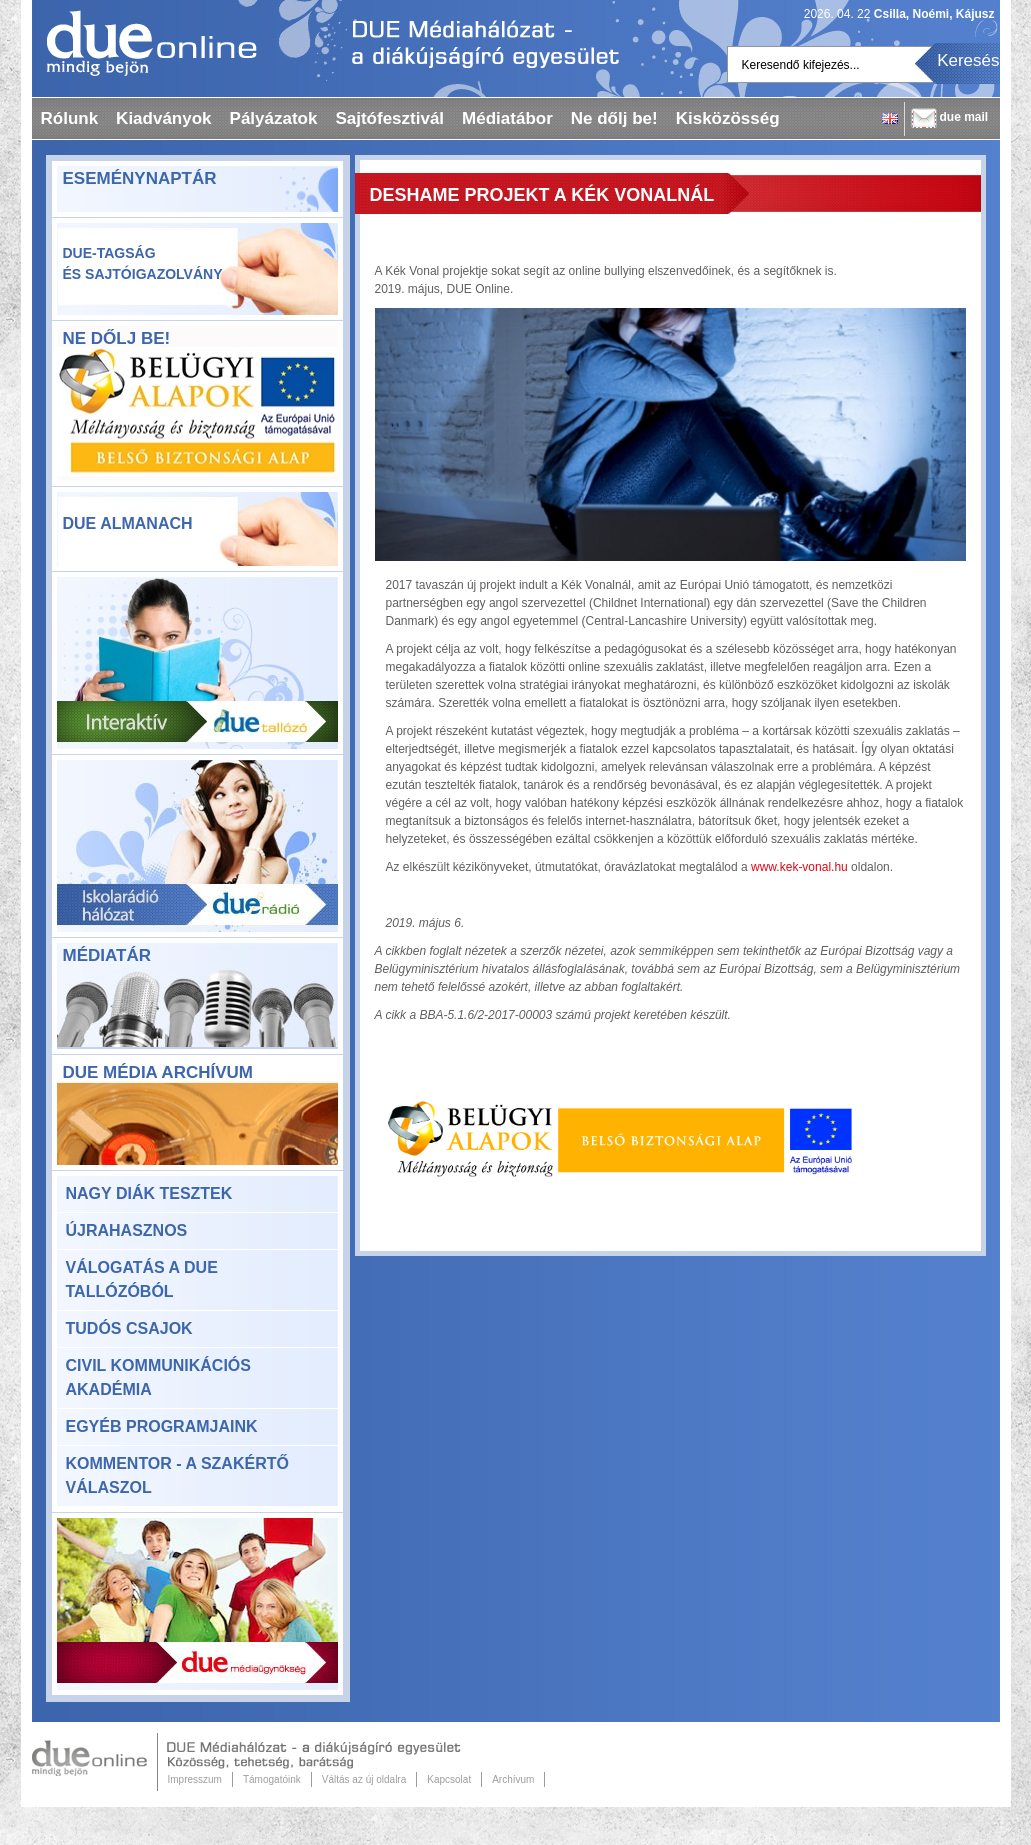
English (890, 118)
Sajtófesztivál (389, 118)
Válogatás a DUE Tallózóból (142, 1279)
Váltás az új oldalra (364, 1779)
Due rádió (197, 846)
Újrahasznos (127, 1230)
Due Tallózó (197, 663)
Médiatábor (507, 118)
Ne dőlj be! (614, 118)
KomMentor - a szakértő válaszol (177, 1475)
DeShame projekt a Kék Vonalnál (542, 195)
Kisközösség (728, 118)
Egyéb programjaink (162, 1426)
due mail (964, 117)
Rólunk (70, 118)
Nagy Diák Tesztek (149, 1193)
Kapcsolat (449, 1779)
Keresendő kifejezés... (801, 65)
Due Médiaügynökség (197, 1604)
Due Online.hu (95, 1762)
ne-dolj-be (197, 416)
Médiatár (107, 955)
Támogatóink (272, 1779)
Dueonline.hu (144, 43)
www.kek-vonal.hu (799, 867)
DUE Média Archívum (158, 1072)
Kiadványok (163, 118)
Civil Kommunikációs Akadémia (158, 1377)
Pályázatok (274, 118)
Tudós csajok (129, 1328)
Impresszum (195, 1779)
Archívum (513, 1779)
